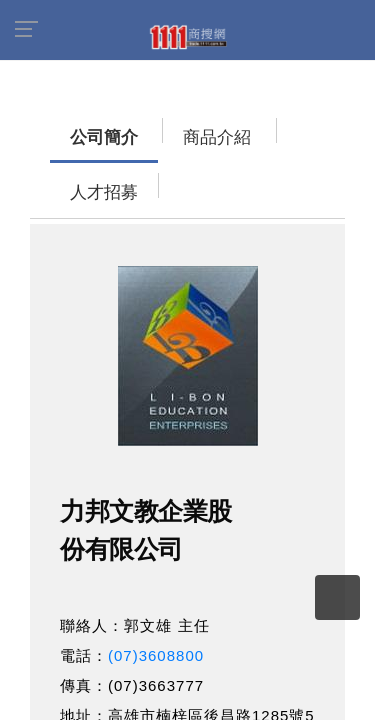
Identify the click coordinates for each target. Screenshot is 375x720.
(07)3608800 (156, 590)
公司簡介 (65, 127)
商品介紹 (155, 127)
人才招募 (245, 127)
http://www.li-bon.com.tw (201, 710)
